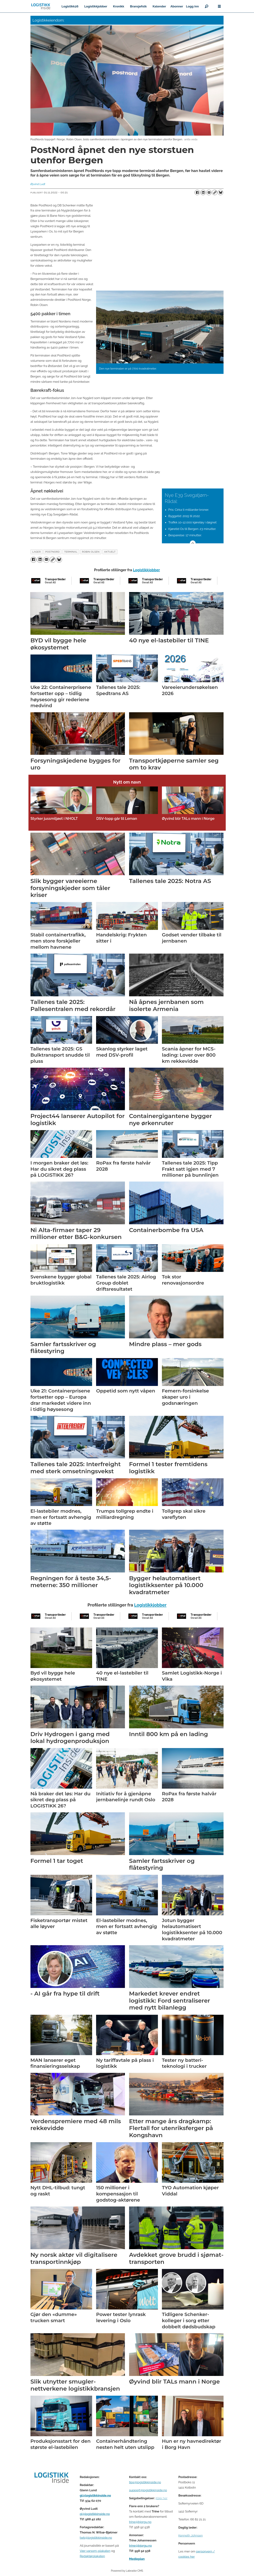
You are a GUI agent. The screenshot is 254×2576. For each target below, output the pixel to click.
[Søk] (206, 6)
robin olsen (91, 551)
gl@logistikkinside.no (95, 2495)
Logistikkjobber (95, 6)
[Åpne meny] (219, 6)
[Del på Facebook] (197, 192)
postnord (52, 551)
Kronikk (118, 6)
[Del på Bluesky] (220, 192)
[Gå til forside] (40, 6)
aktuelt (109, 551)
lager (36, 551)
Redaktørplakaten (92, 2556)
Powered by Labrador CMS (127, 2570)
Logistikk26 (69, 6)
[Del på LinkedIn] (203, 192)
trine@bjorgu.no (140, 2522)
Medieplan (137, 2559)
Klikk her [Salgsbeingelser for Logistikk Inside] (161, 2498)
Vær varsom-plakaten (95, 2551)
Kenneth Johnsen (190, 2535)
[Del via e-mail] (209, 192)
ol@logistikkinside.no (95, 2514)
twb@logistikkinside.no (96, 2537)
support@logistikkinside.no (148, 2490)
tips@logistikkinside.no (145, 2482)
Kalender (159, 6)
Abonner (176, 6)
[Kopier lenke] (214, 192)
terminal (70, 551)
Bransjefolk (138, 6)
